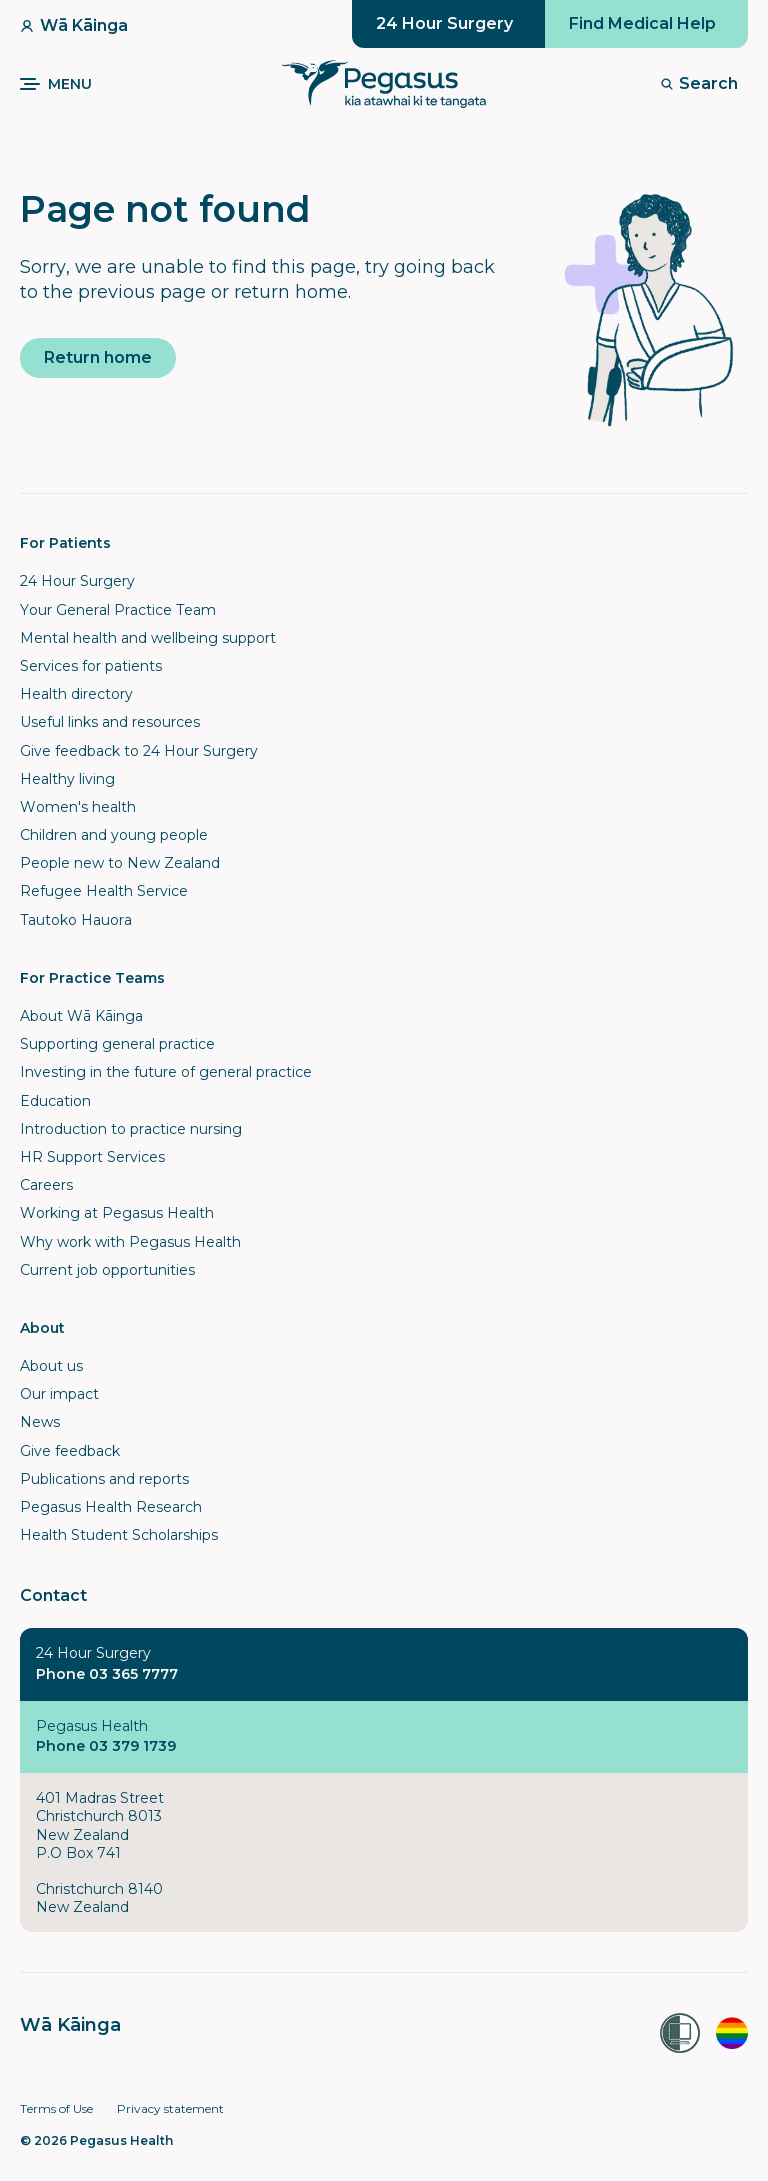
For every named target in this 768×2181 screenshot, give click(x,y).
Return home (98, 357)
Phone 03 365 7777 (107, 1674)
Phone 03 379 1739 (106, 1746)
